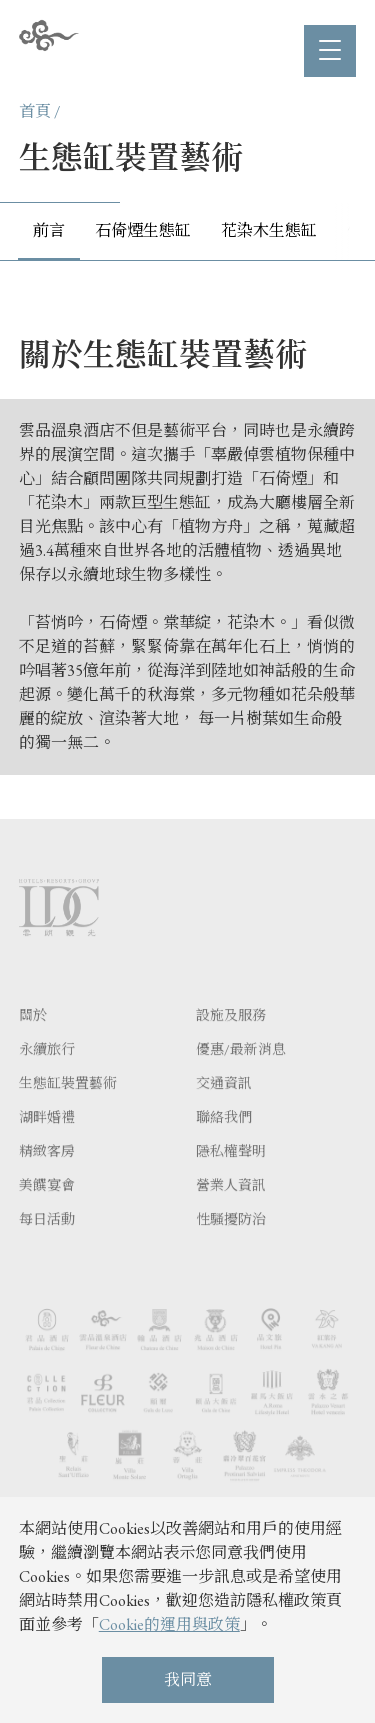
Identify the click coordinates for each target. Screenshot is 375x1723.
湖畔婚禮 (47, 1150)
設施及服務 (231, 1048)
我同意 (188, 1679)
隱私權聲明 (231, 1184)
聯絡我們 (224, 1150)
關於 (33, 1048)
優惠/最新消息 (241, 1082)
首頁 (35, 111)
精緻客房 (47, 1184)
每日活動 (47, 1252)
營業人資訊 (231, 1218)
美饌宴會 (47, 1218)
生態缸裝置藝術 (68, 1116)
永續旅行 (47, 1082)
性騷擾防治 (231, 1252)
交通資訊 (224, 1116)
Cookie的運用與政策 (169, 1624)
